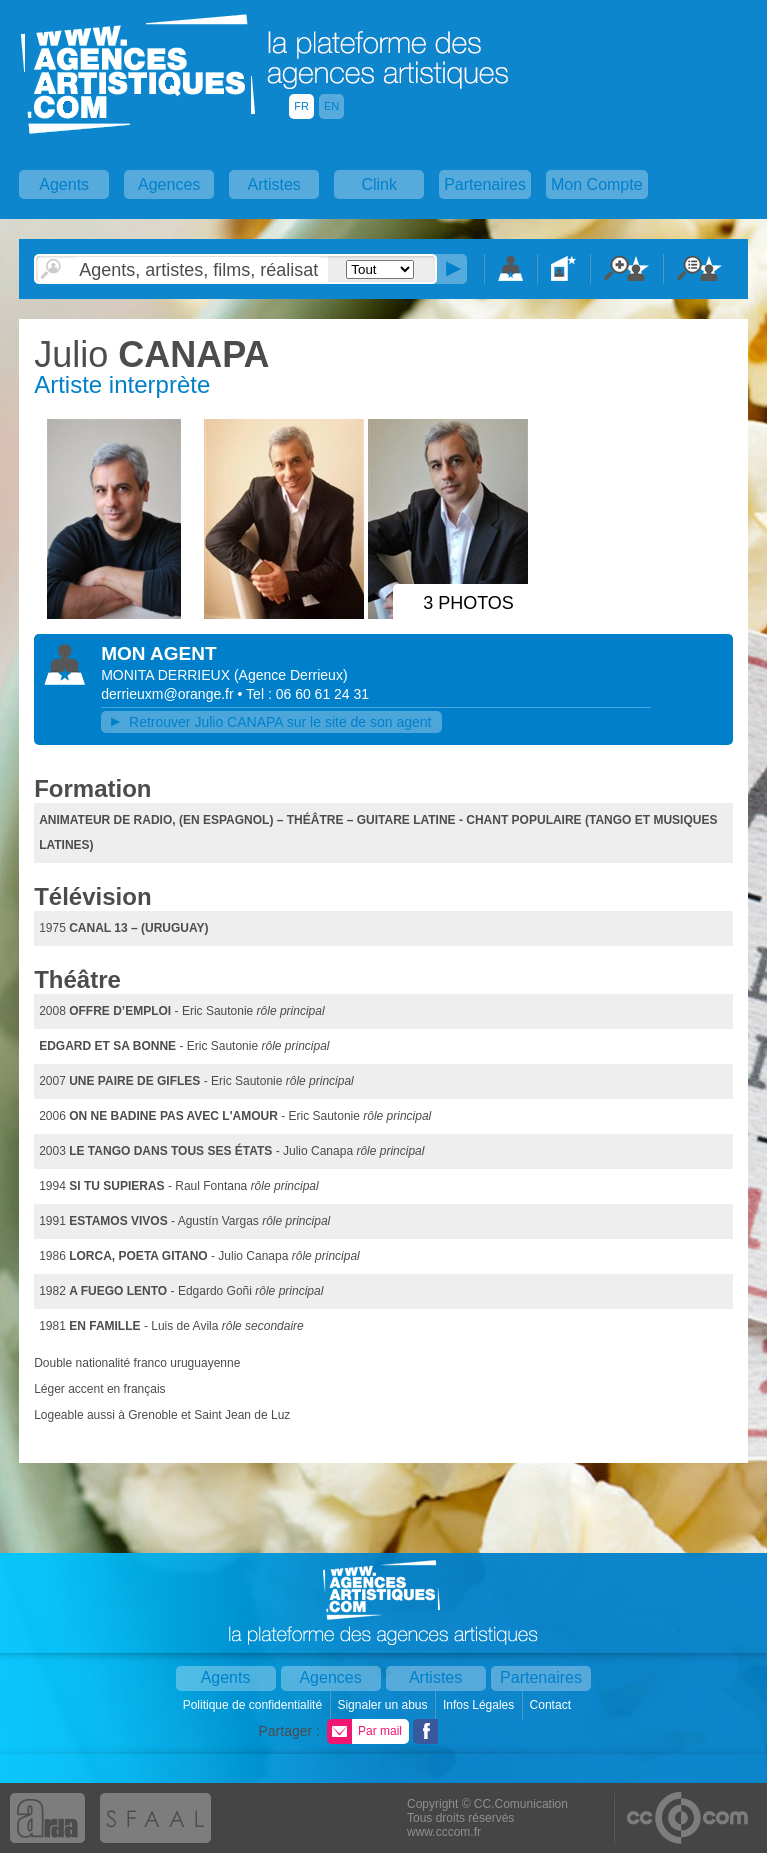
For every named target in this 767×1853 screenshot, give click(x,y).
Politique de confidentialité (254, 1705)
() (291, 675)
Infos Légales (480, 1705)
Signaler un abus (383, 1705)
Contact (552, 1705)
